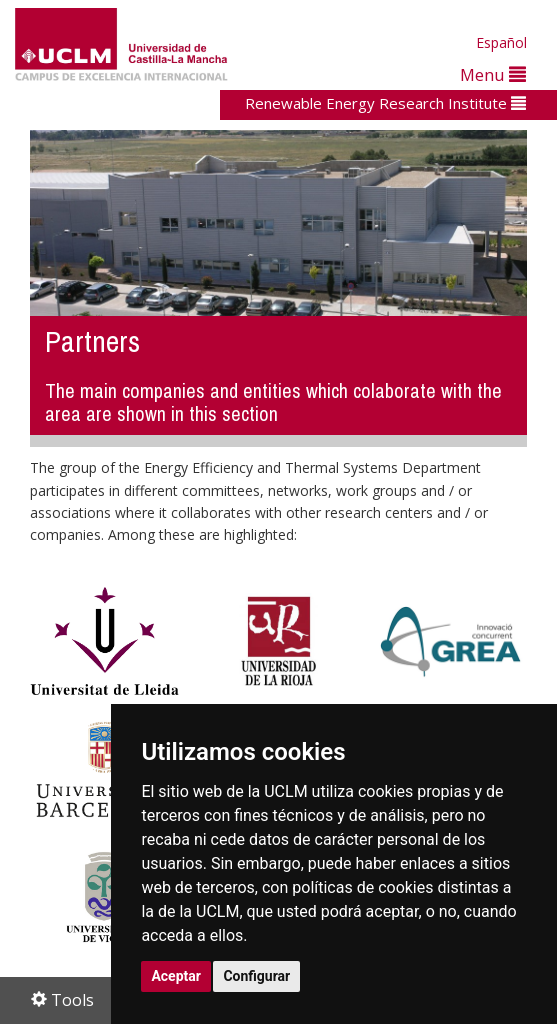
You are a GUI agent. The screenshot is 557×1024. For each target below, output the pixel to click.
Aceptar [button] (176, 976)
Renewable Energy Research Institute (385, 103)
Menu (493, 74)
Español (501, 42)
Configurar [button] (256, 976)
